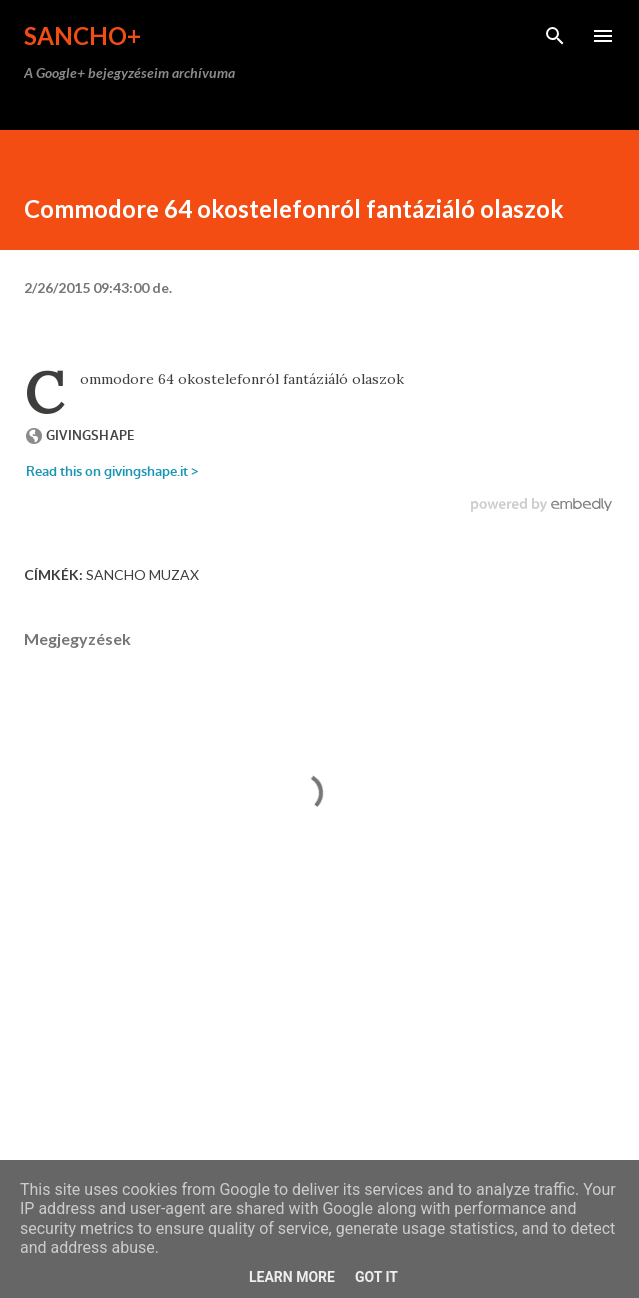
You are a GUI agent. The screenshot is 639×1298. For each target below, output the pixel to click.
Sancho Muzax (142, 574)
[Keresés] (555, 36)
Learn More (292, 1277)
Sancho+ (82, 35)
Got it (376, 1277)
